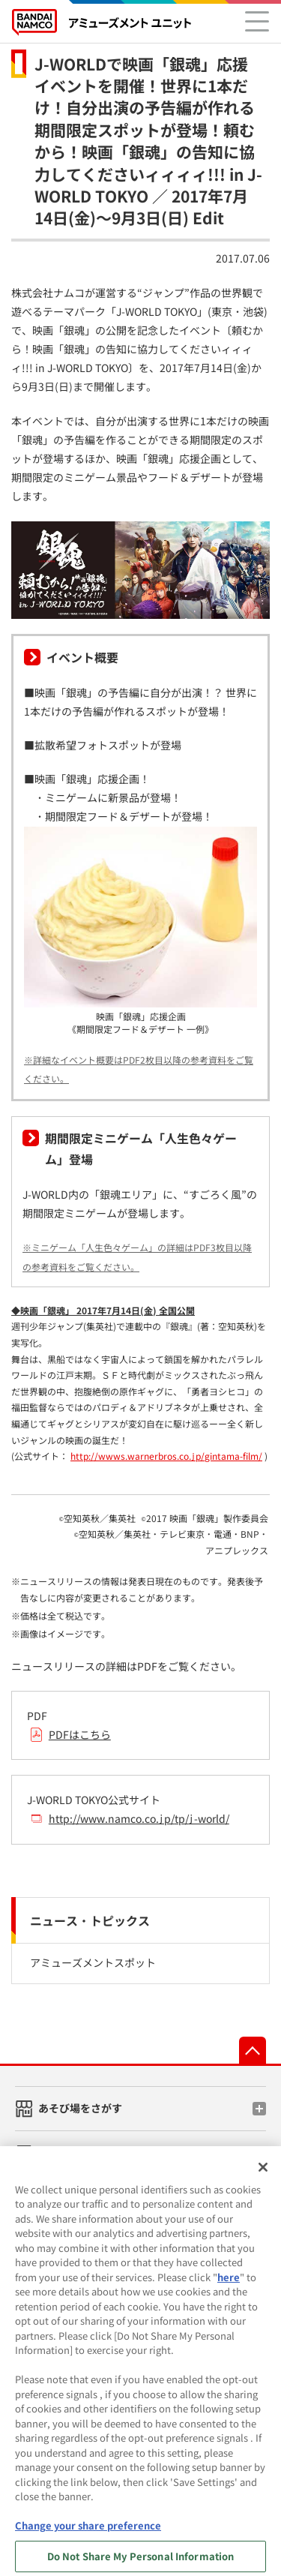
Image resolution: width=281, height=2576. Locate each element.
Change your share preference (88, 2533)
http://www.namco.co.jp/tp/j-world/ (139, 1818)
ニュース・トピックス (90, 1920)
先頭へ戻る (252, 2050)
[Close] (263, 2173)
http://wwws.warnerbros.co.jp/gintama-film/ (166, 1455)
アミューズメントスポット (93, 1962)
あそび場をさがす (80, 2107)
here (228, 2284)
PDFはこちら (80, 1734)
